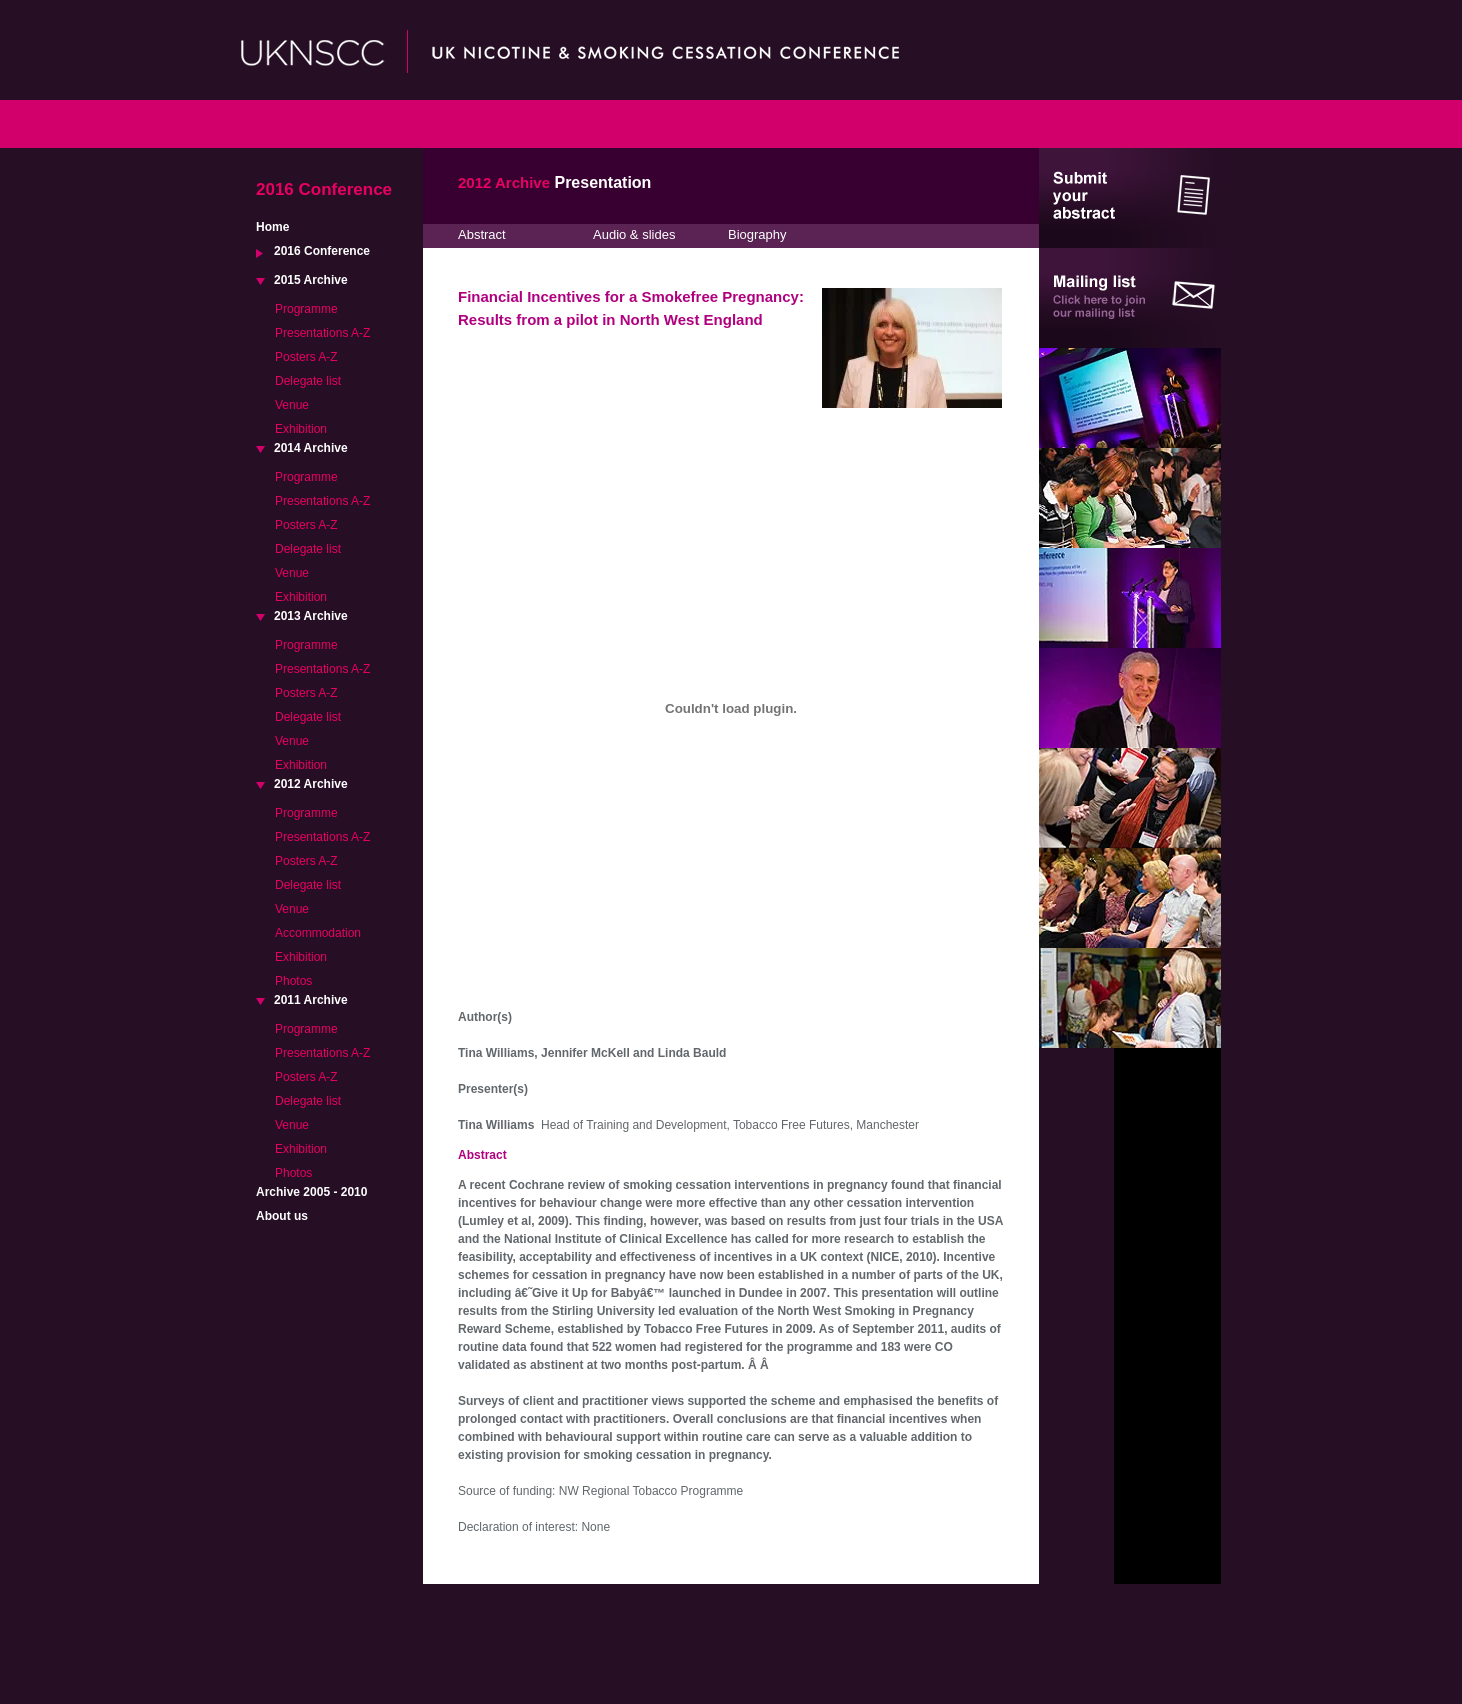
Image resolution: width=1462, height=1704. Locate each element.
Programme (306, 309)
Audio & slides (634, 234)
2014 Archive (311, 448)
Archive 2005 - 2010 (311, 1192)
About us (282, 1216)
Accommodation (318, 933)
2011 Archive (311, 1000)
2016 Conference (322, 251)
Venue (292, 405)
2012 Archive (311, 784)
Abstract (482, 234)
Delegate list (308, 381)
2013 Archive (311, 616)
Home (272, 227)
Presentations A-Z (322, 333)
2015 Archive (311, 280)
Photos (293, 981)
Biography (757, 234)
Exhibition (301, 429)
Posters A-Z (306, 357)
